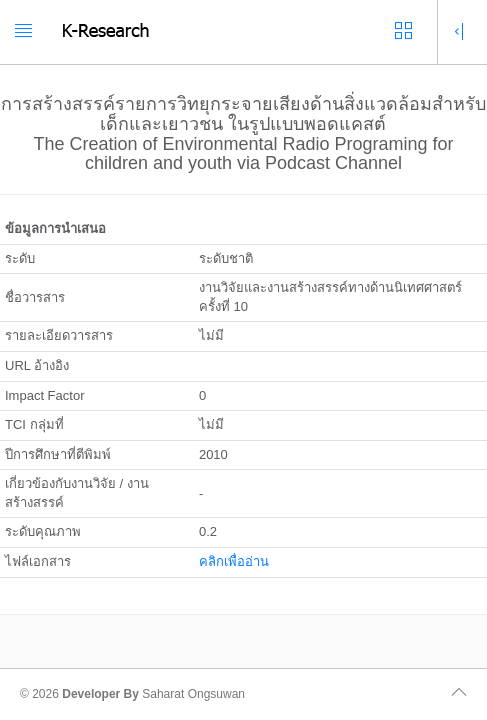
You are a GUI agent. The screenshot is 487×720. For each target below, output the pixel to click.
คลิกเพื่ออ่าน (234, 561)
